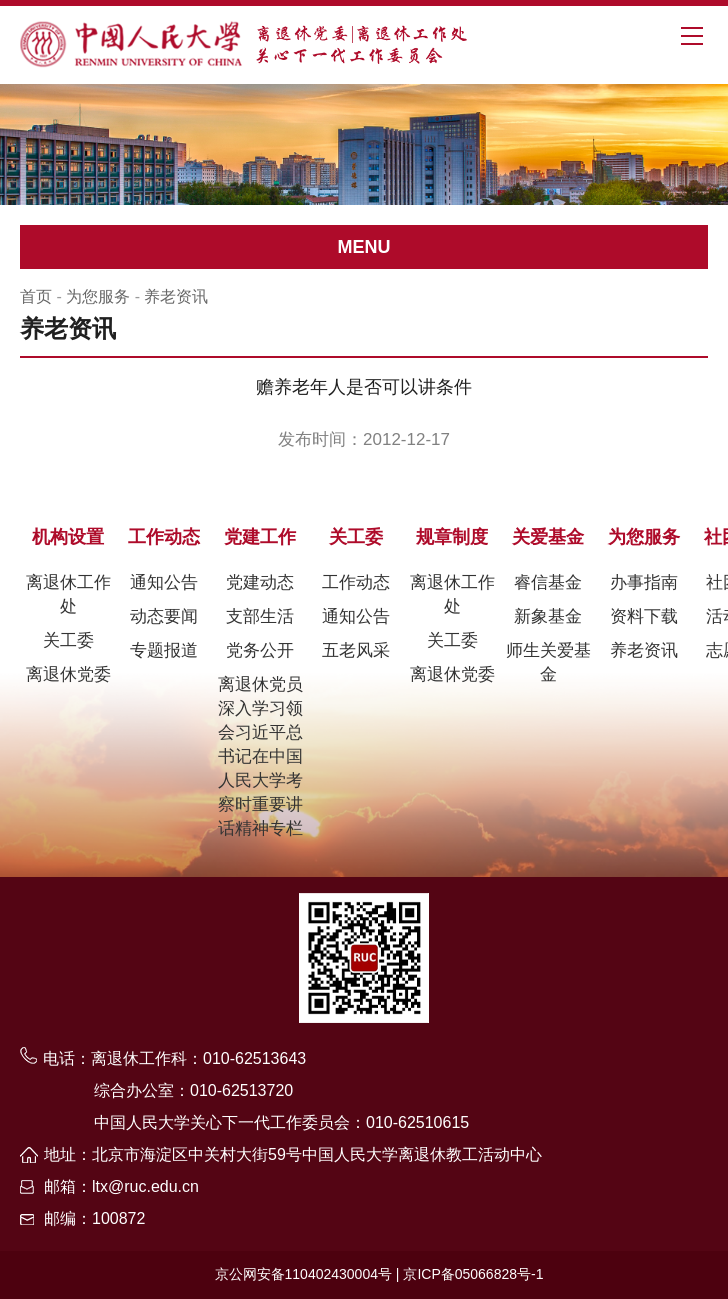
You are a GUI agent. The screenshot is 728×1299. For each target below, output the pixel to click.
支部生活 (260, 616)
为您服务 (98, 296)
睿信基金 (548, 582)
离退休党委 (68, 674)
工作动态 (164, 537)
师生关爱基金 (548, 662)
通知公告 (164, 582)
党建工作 (260, 537)
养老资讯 (176, 296)
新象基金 (548, 616)
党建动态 (260, 582)
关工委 (68, 640)
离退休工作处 (68, 594)
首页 (36, 296)
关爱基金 (548, 537)
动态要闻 (164, 616)
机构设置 (68, 537)
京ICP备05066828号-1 (473, 1274)
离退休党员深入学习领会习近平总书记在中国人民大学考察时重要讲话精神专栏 (260, 756)
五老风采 (356, 650)
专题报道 (164, 650)
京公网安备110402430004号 (303, 1274)
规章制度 (452, 537)
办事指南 (644, 582)
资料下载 (644, 616)
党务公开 (260, 650)
